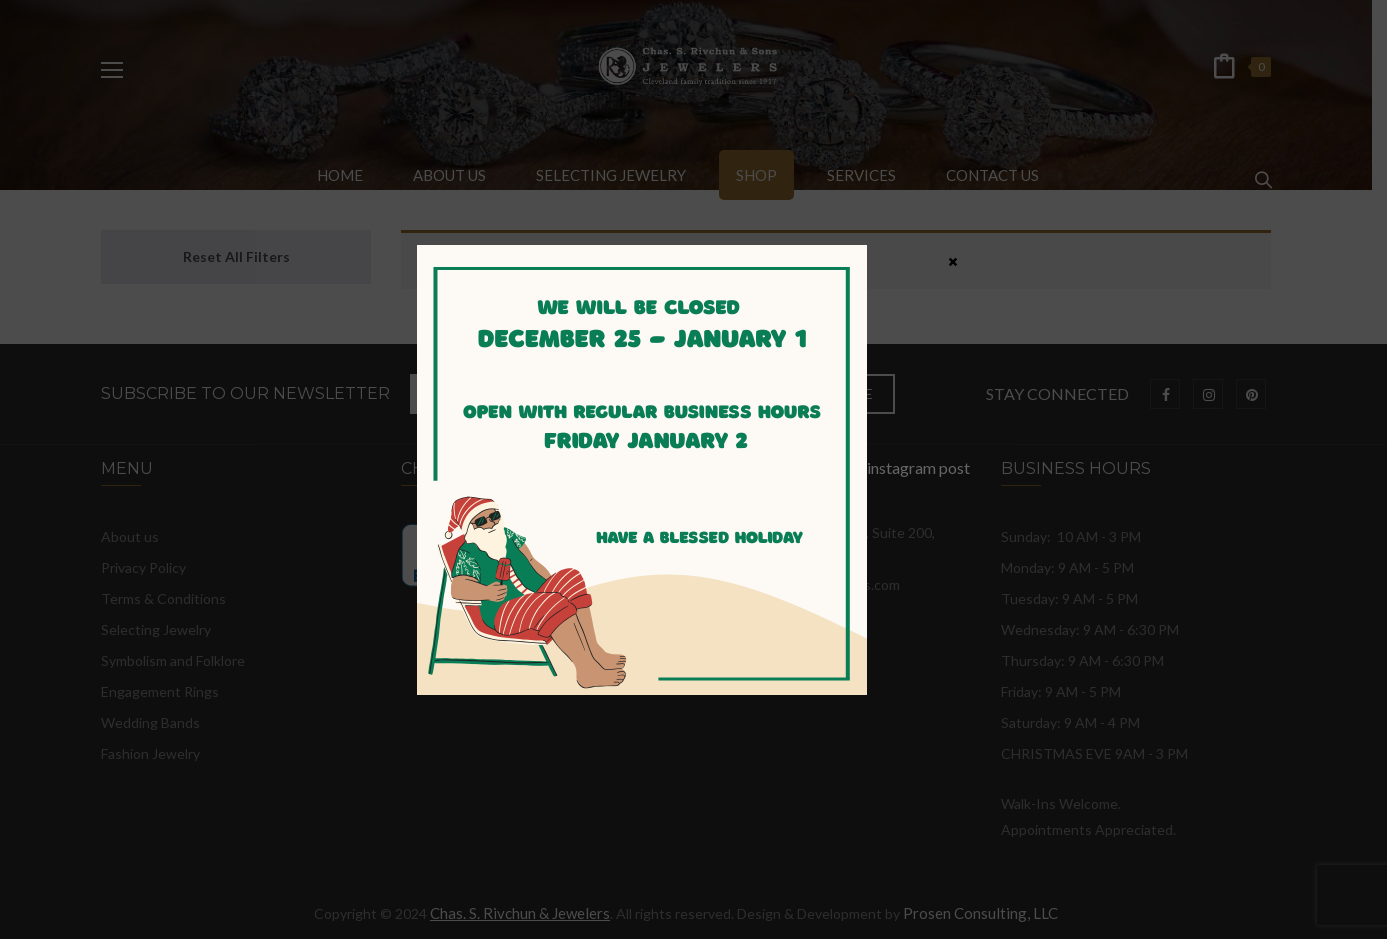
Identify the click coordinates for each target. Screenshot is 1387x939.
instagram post (693, 467)
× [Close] (953, 261)
